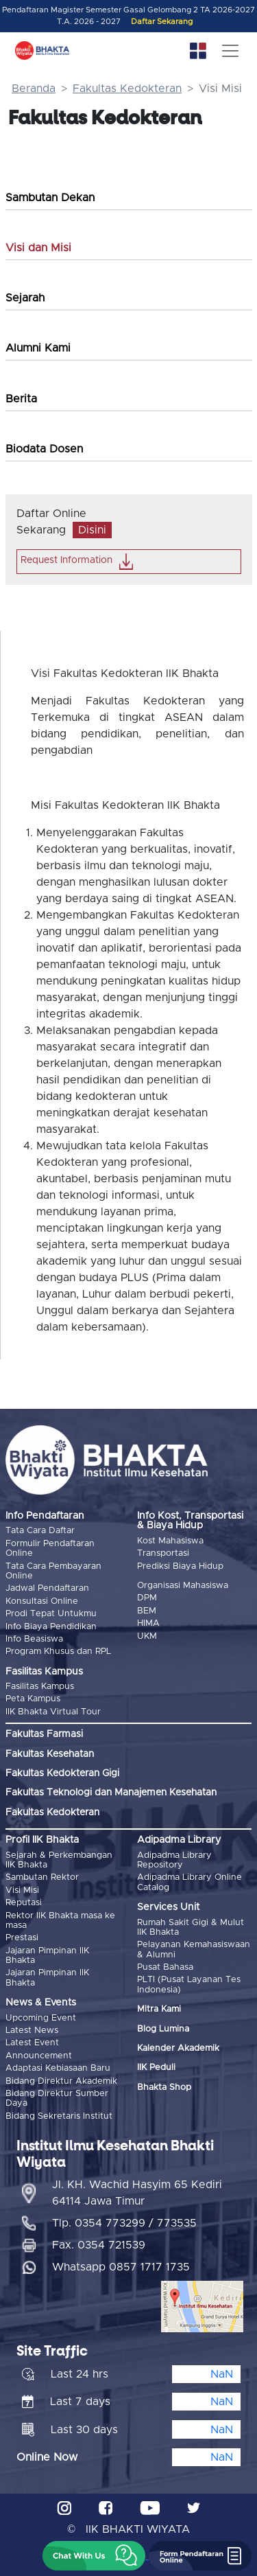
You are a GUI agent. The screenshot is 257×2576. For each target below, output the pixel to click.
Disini (92, 530)
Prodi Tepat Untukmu (51, 1613)
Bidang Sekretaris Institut (58, 2116)
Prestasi (21, 1937)
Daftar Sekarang (162, 21)
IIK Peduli (156, 2067)
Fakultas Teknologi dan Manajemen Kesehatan (111, 1792)
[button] (93, 2556)
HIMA (148, 1623)
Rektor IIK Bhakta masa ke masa (60, 1920)
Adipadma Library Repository (174, 1860)
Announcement (38, 2055)
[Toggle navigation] (230, 51)
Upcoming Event (40, 2018)
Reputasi (23, 1902)
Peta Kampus (32, 1698)
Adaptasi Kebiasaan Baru (57, 2068)
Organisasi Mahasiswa (182, 1585)
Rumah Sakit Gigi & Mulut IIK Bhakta (190, 1927)
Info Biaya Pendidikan (51, 1626)
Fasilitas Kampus (39, 1686)
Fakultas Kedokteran (127, 88)
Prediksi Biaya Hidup (180, 1566)
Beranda (34, 88)
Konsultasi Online (41, 1601)
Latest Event (32, 2042)
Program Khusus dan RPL (58, 1651)
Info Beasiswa (34, 1639)
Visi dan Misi (38, 247)
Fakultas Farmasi (44, 1734)
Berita (21, 398)
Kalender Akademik (178, 2048)
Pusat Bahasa (165, 1967)
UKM (147, 1636)
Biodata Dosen (44, 449)
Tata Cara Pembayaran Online (53, 1571)
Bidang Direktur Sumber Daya (56, 2098)
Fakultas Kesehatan (49, 1754)
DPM (147, 1598)
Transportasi (163, 1553)
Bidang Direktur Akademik (61, 2081)
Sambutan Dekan (50, 197)
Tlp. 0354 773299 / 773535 (124, 2223)
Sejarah (25, 297)
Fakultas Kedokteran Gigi (62, 1773)
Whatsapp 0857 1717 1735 (121, 2267)
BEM (146, 1611)
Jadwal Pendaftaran (47, 1588)
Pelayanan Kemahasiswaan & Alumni (193, 1949)
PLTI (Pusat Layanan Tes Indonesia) (189, 1984)
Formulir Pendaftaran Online (50, 1548)
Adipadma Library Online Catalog (189, 1882)
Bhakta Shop (164, 2087)
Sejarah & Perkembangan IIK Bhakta (58, 1860)
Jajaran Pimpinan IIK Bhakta (47, 1955)
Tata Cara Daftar (40, 1530)
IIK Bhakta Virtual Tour (53, 1711)
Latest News (31, 2030)
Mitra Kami (159, 2009)
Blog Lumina (163, 2029)
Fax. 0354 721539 (98, 2245)
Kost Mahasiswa (170, 1541)
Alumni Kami (38, 348)
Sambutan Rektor (42, 1877)
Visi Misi (22, 1890)
